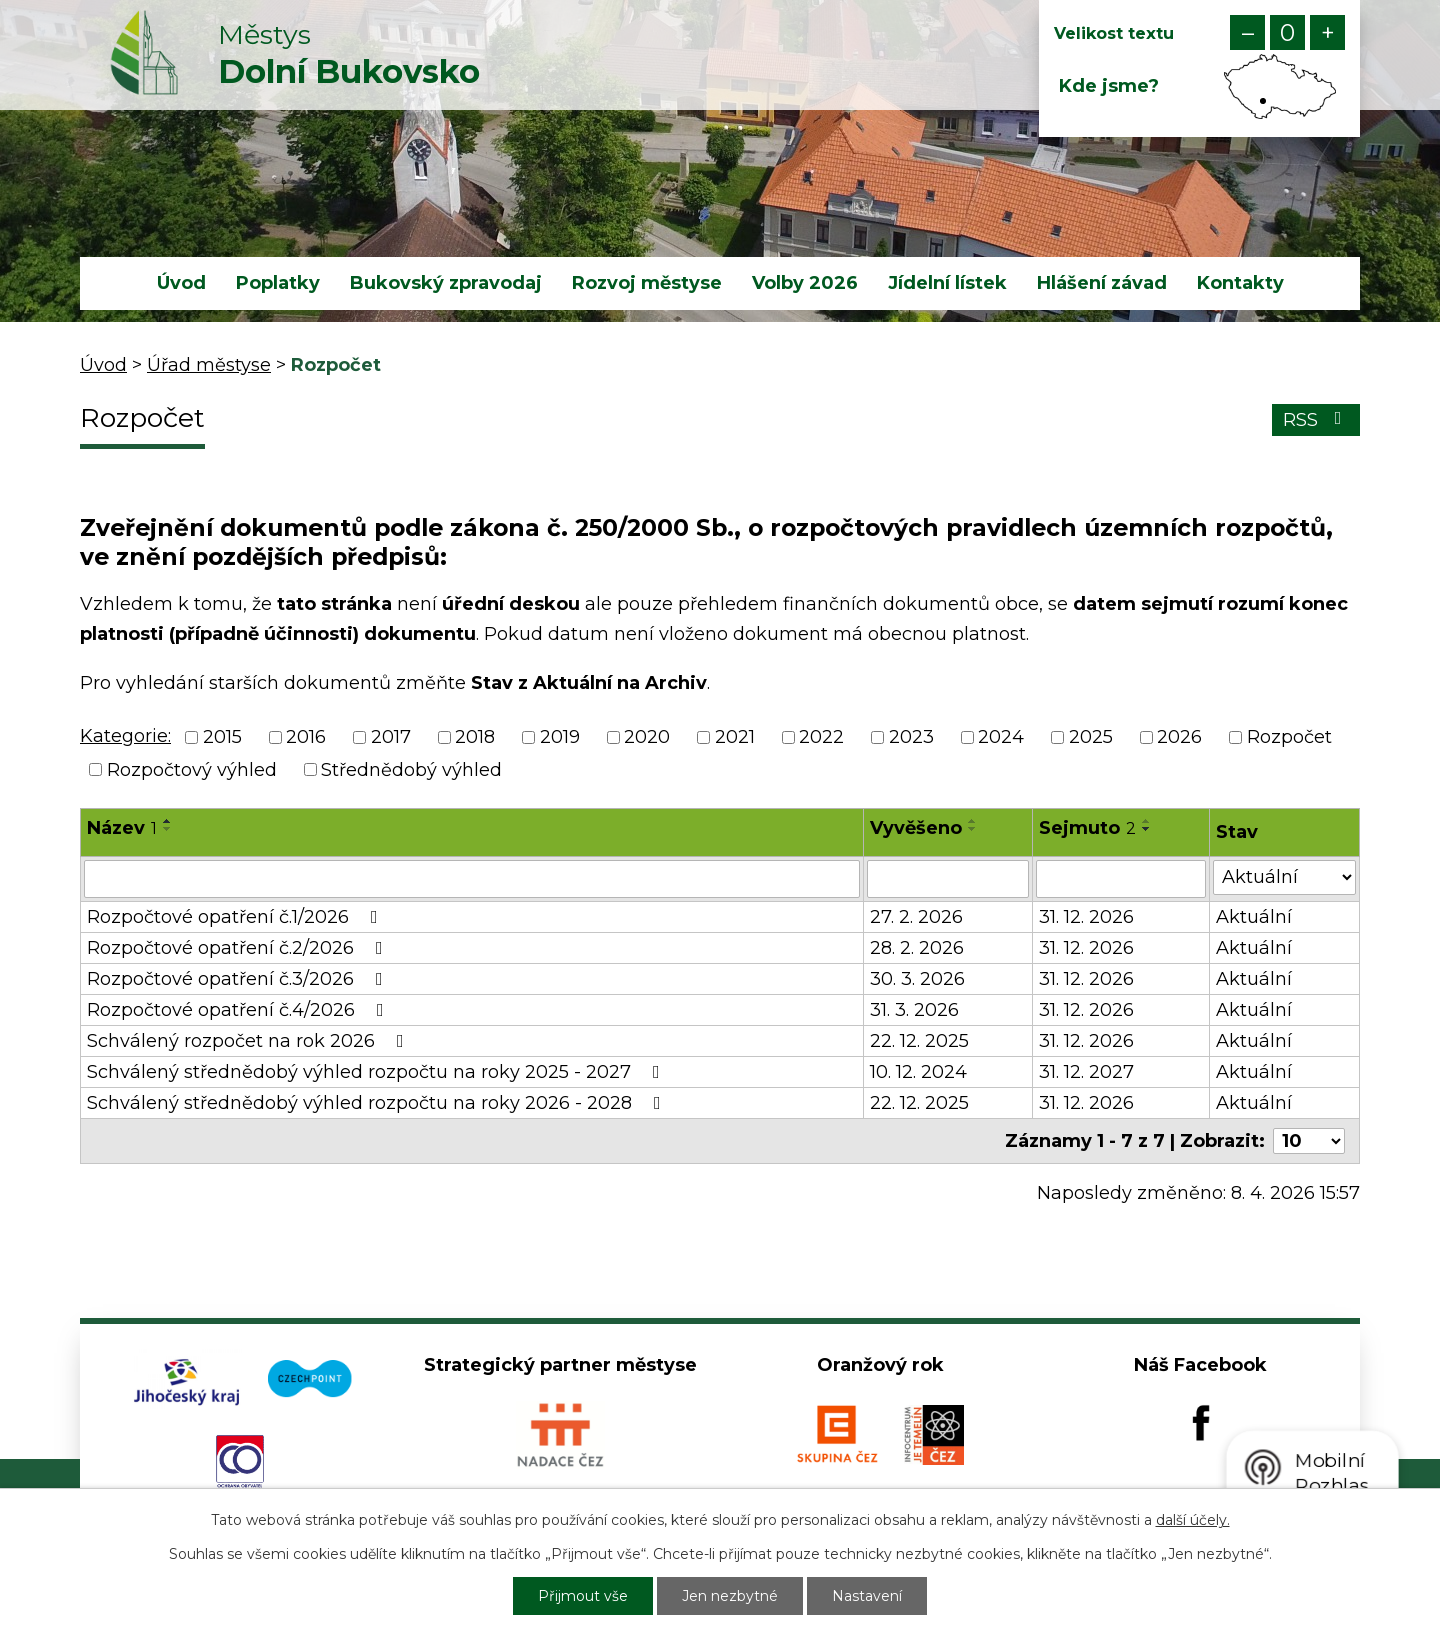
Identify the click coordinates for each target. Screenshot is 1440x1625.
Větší (1327, 32)
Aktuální (1254, 917)
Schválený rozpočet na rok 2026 (249, 1041)
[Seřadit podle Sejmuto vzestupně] (1147, 821)
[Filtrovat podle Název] (472, 879)
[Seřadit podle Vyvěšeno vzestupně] (973, 821)
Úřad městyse (209, 365)
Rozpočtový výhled (192, 770)
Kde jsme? (1109, 86)
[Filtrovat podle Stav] (1284, 877)
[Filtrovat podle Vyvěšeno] (948, 879)
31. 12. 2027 (1086, 1072)
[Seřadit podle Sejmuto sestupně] (1147, 829)
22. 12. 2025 (919, 1041)
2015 (222, 738)
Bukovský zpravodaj (446, 283)
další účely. (1193, 1520)
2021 (735, 738)
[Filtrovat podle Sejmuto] (1120, 879)
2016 (306, 738)
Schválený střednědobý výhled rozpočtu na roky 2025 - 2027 (377, 1072)
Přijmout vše (583, 1596)
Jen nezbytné (730, 1596)
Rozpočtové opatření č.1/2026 (236, 917)
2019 (560, 738)
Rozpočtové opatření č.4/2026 (239, 1010)
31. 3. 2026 (914, 1010)
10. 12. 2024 (918, 1072)
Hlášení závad (1102, 283)
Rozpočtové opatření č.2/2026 (239, 948)
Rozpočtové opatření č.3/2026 (239, 979)
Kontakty (1240, 283)
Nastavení (867, 1596)
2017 (391, 738)
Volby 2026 (805, 283)
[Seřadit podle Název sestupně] (168, 829)
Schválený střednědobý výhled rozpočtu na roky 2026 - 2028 (378, 1103)
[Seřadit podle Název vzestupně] (168, 821)
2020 (647, 738)
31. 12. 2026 (1086, 917)
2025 (1091, 738)
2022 (821, 738)
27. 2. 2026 (916, 917)
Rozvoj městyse (647, 283)
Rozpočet (1289, 738)
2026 (1179, 738)
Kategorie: (125, 736)
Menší (1247, 32)
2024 (1001, 738)
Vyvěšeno (916, 828)
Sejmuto (1087, 828)
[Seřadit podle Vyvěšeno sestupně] (973, 829)
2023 (911, 738)
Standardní (1287, 32)
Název (122, 828)
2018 (475, 738)
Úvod (181, 283)
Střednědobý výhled (411, 770)
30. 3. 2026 (917, 979)
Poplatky (278, 283)
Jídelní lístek (947, 283)
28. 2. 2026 (917, 948)
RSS (1316, 420)
